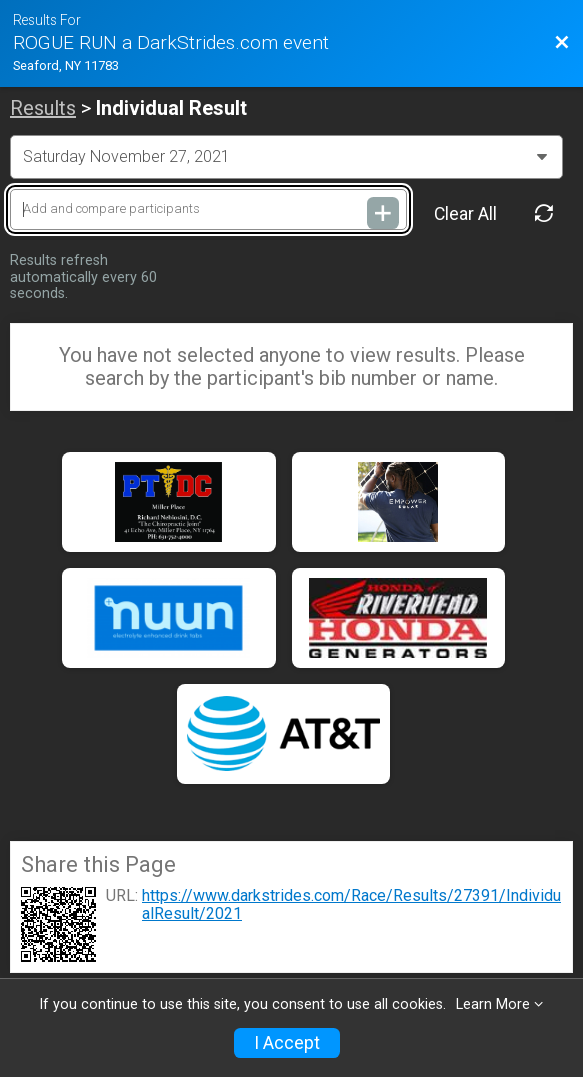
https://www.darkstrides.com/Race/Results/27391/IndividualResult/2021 (351, 905)
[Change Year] (286, 157)
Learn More (493, 1004)
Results (43, 108)
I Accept (287, 1043)
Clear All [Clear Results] (465, 214)
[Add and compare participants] (208, 209)
